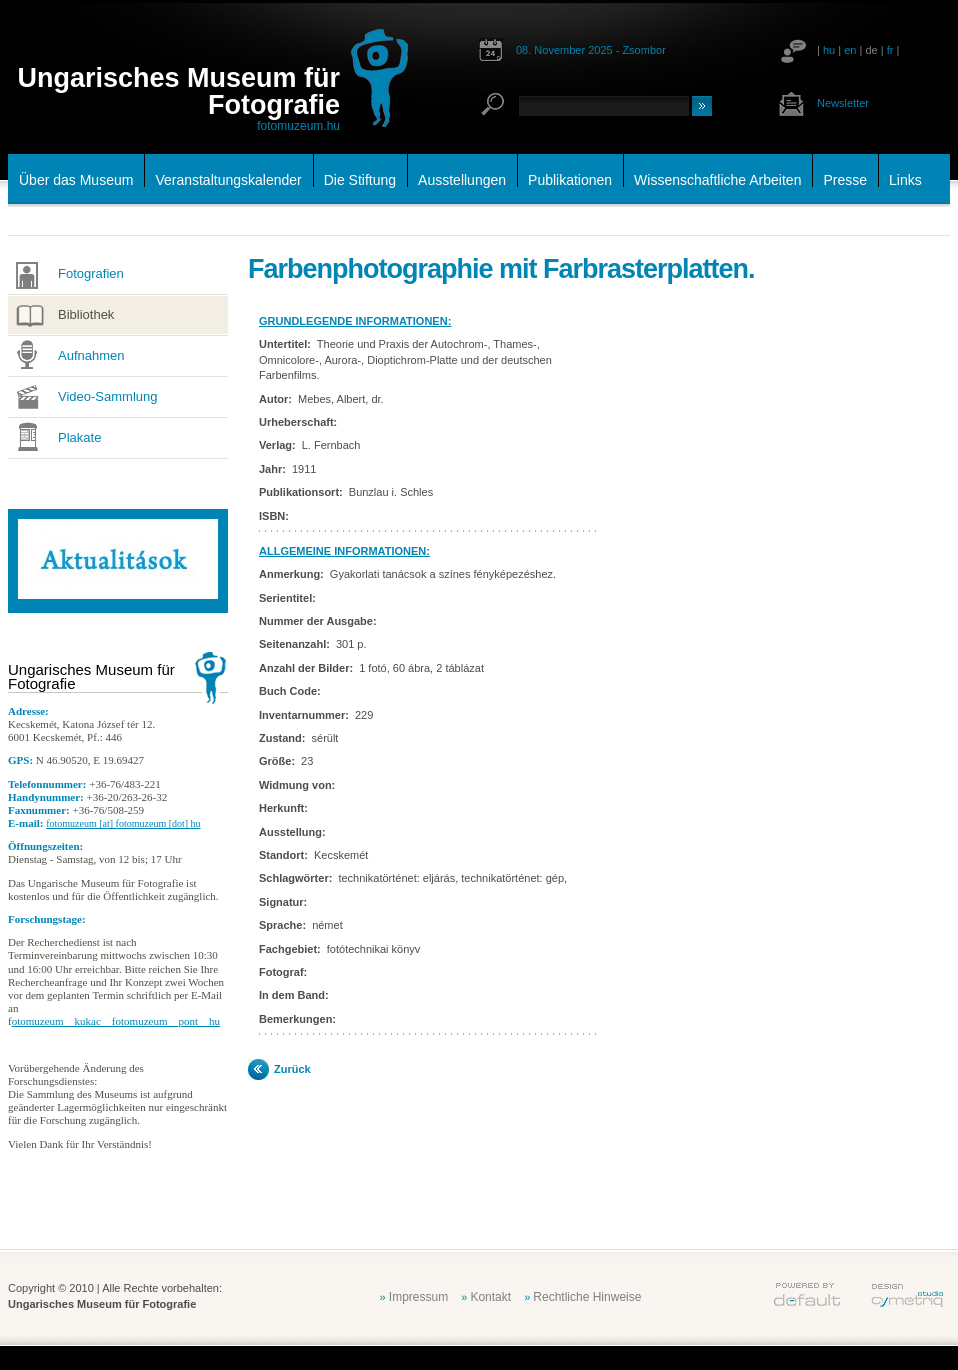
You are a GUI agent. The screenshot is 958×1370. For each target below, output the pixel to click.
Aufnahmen (91, 355)
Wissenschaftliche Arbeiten (717, 180)
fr (890, 50)
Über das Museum (76, 180)
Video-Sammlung (107, 396)
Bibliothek (86, 314)
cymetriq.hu (907, 1295)
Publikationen (570, 180)
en (850, 50)
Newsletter (843, 103)
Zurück (292, 1069)
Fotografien (91, 273)
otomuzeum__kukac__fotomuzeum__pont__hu (116, 1021)
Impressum (418, 1297)
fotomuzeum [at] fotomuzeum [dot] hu (123, 823)
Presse (845, 180)
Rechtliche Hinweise (587, 1297)
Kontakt (490, 1297)
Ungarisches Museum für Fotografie (178, 91)
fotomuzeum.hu (298, 126)
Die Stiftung (360, 180)
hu (829, 50)
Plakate (79, 437)
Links (905, 180)
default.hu (807, 1295)
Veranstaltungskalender (228, 180)
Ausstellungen (462, 180)
